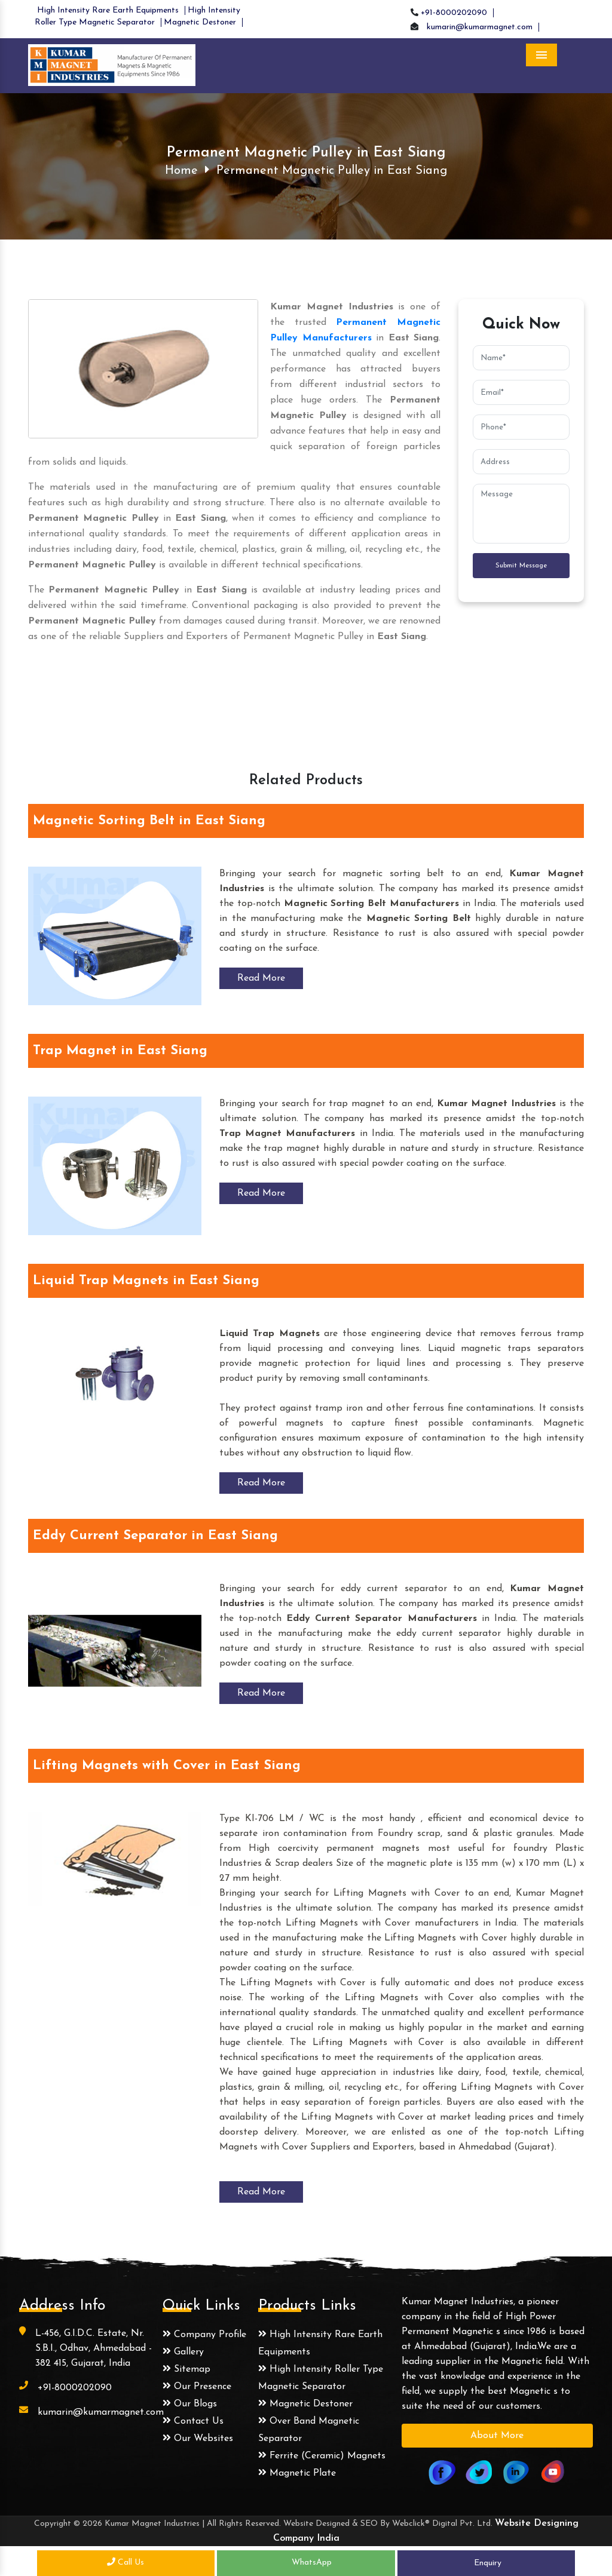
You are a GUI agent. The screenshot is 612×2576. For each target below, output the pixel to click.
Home (181, 171)
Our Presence (197, 2386)
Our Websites (198, 2438)
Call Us (125, 2562)
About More (497, 2435)
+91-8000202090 (454, 12)
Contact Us (193, 2421)
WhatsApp (306, 2562)
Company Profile (204, 2334)
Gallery (183, 2352)
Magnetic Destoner (200, 22)
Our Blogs (190, 2404)
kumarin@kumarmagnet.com (480, 27)
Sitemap (186, 2369)
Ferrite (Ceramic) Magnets (321, 2456)
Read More (261, 978)
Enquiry (486, 2563)
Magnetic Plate (297, 2473)
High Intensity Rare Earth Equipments (108, 10)
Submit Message (521, 565)
